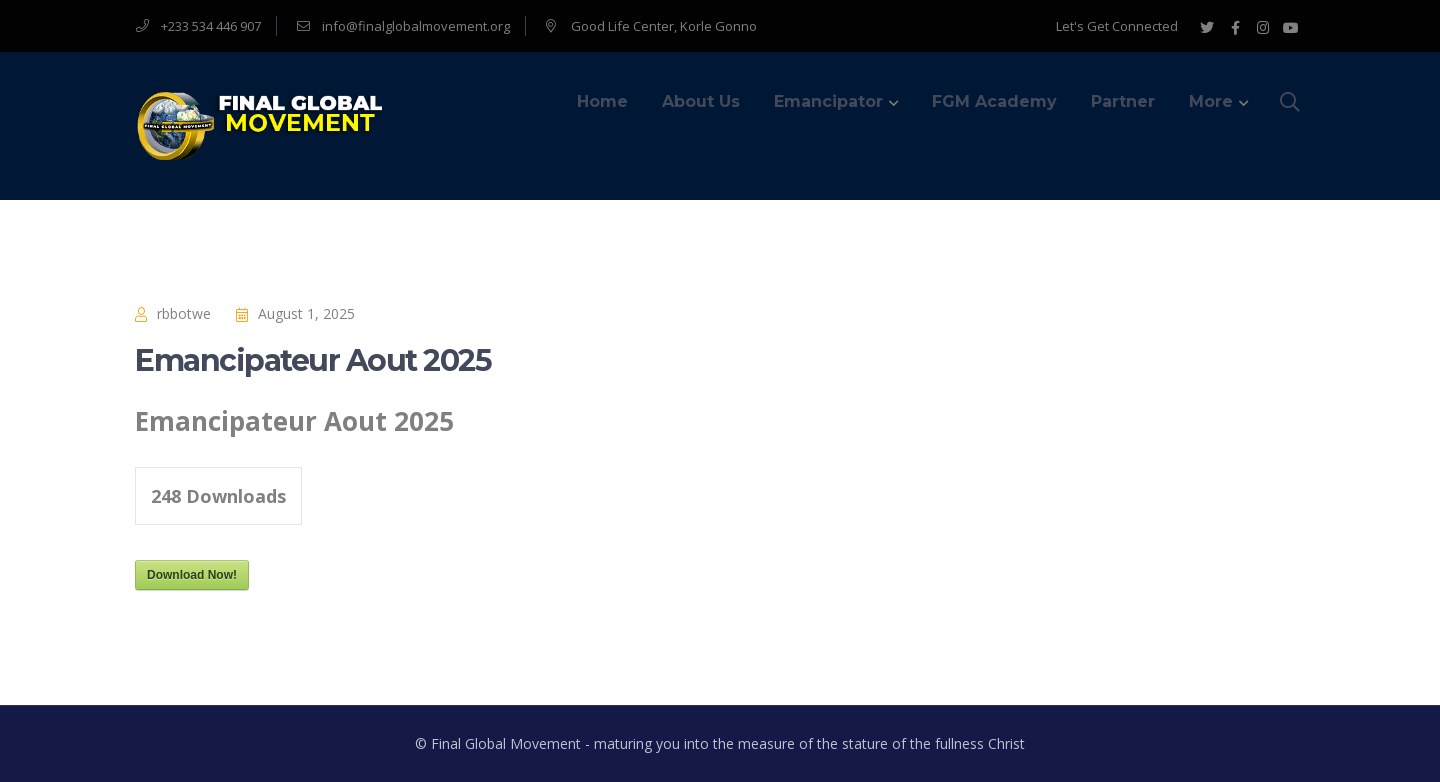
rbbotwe (184, 313)
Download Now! (192, 575)
